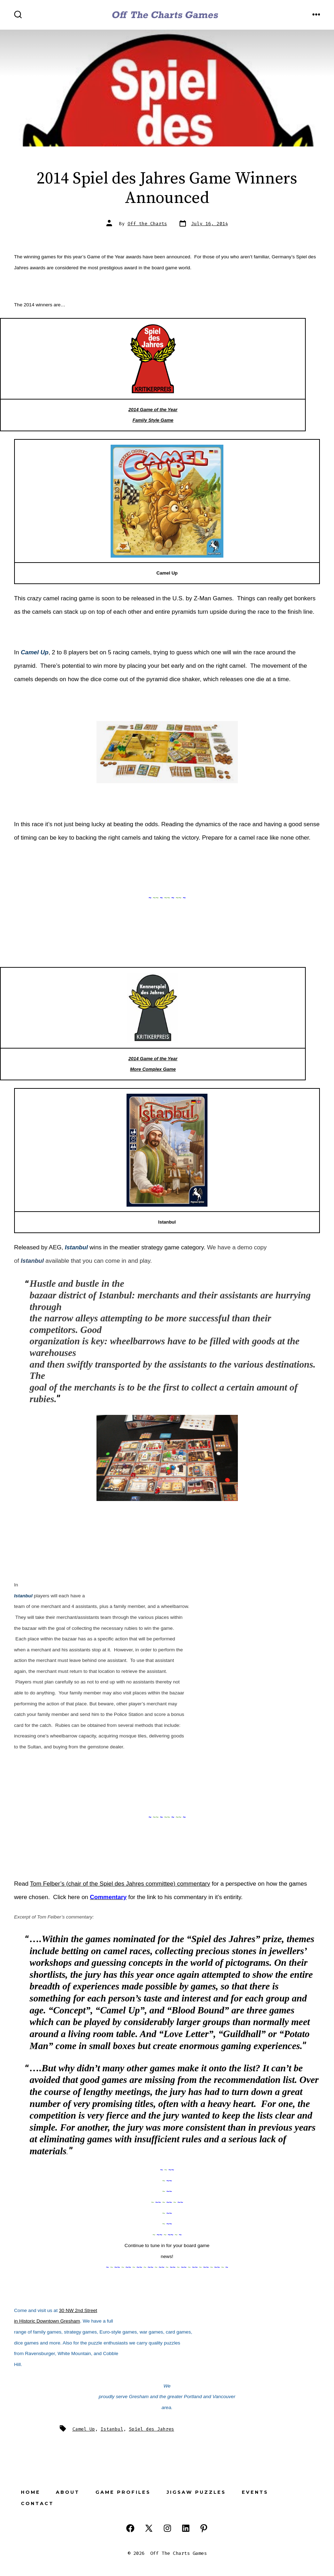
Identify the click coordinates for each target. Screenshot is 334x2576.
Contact (37, 2503)
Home (30, 2492)
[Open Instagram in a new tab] (167, 2528)
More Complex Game (153, 1069)
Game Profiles (123, 2492)
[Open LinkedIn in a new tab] (185, 2528)
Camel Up (83, 2429)
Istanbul (112, 2429)
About (68, 2492)
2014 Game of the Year (152, 409)
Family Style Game (153, 420)
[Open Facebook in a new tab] (130, 2528)
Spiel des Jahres (151, 2429)
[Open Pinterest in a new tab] (203, 2528)
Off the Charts (147, 224)
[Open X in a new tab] (149, 2528)
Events (255, 2492)
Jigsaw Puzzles (196, 2492)
